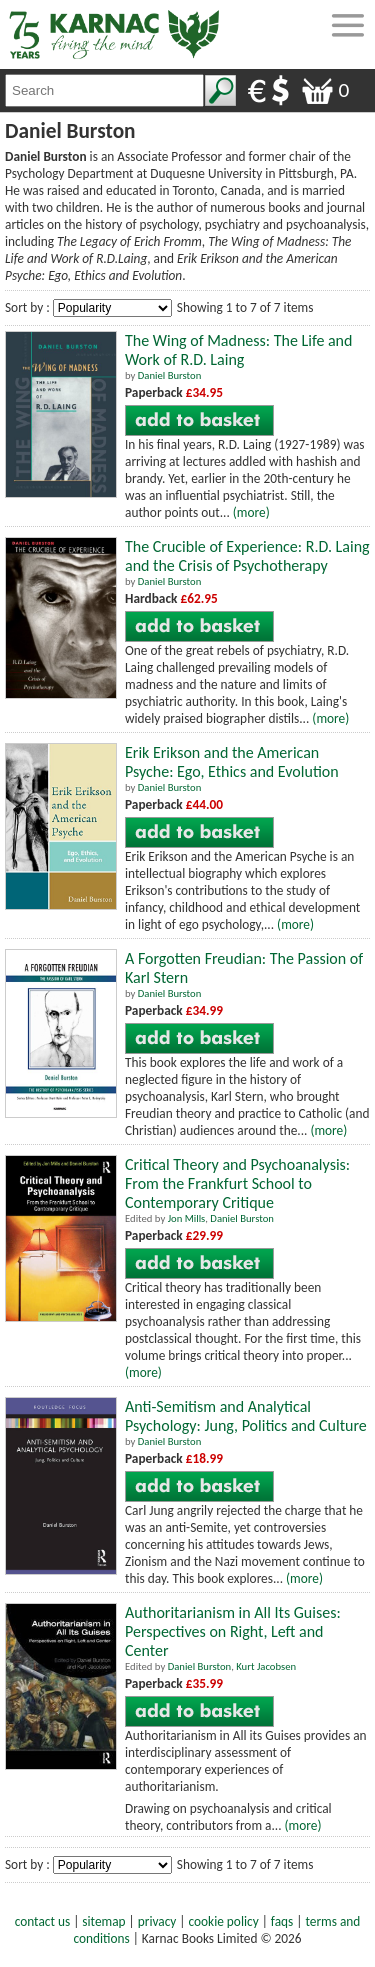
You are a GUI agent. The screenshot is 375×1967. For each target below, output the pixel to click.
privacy (157, 1921)
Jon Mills (187, 1218)
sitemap (103, 1921)
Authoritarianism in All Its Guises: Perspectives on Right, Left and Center (233, 1631)
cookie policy (224, 1921)
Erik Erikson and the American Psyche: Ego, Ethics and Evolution (232, 762)
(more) (251, 512)
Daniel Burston (170, 375)
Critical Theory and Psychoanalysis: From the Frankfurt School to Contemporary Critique (237, 1183)
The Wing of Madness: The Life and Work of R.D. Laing (238, 350)
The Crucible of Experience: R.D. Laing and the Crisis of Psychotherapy (247, 556)
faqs (282, 1921)
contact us (42, 1921)
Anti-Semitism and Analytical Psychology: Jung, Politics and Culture (246, 1416)
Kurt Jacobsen (266, 1666)
